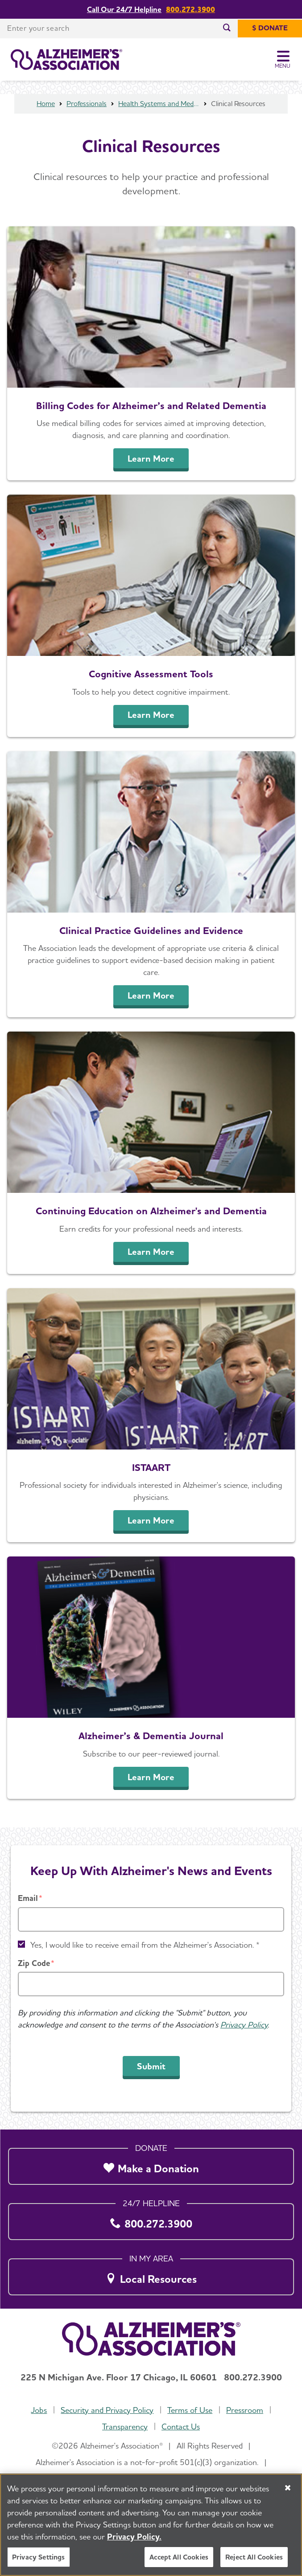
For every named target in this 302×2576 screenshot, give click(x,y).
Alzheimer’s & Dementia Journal (151, 1735)
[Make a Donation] (151, 2164)
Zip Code (34, 1963)
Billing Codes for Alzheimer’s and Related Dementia (151, 405)
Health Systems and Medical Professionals (158, 103)
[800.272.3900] (151, 2219)
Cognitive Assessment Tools (151, 674)
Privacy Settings (38, 2557)
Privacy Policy (244, 2024)
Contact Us (180, 2426)
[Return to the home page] (66, 59)
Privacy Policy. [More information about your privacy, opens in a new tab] (134, 2536)
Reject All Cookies (254, 2557)
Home (46, 103)
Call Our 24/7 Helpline (124, 9)
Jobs (39, 2410)
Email (28, 1898)
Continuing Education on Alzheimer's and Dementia (151, 1210)
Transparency (125, 2426)
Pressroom (244, 2410)
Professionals (86, 103)
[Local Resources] (151, 2274)
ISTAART (151, 1467)
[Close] (288, 2488)
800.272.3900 (190, 9)
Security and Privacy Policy (107, 2410)
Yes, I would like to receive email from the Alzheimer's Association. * (145, 1944)
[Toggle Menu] (283, 60)
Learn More (151, 458)
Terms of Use (189, 2410)
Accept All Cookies (178, 2557)
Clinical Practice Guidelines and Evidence (151, 930)
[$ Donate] (270, 28)
